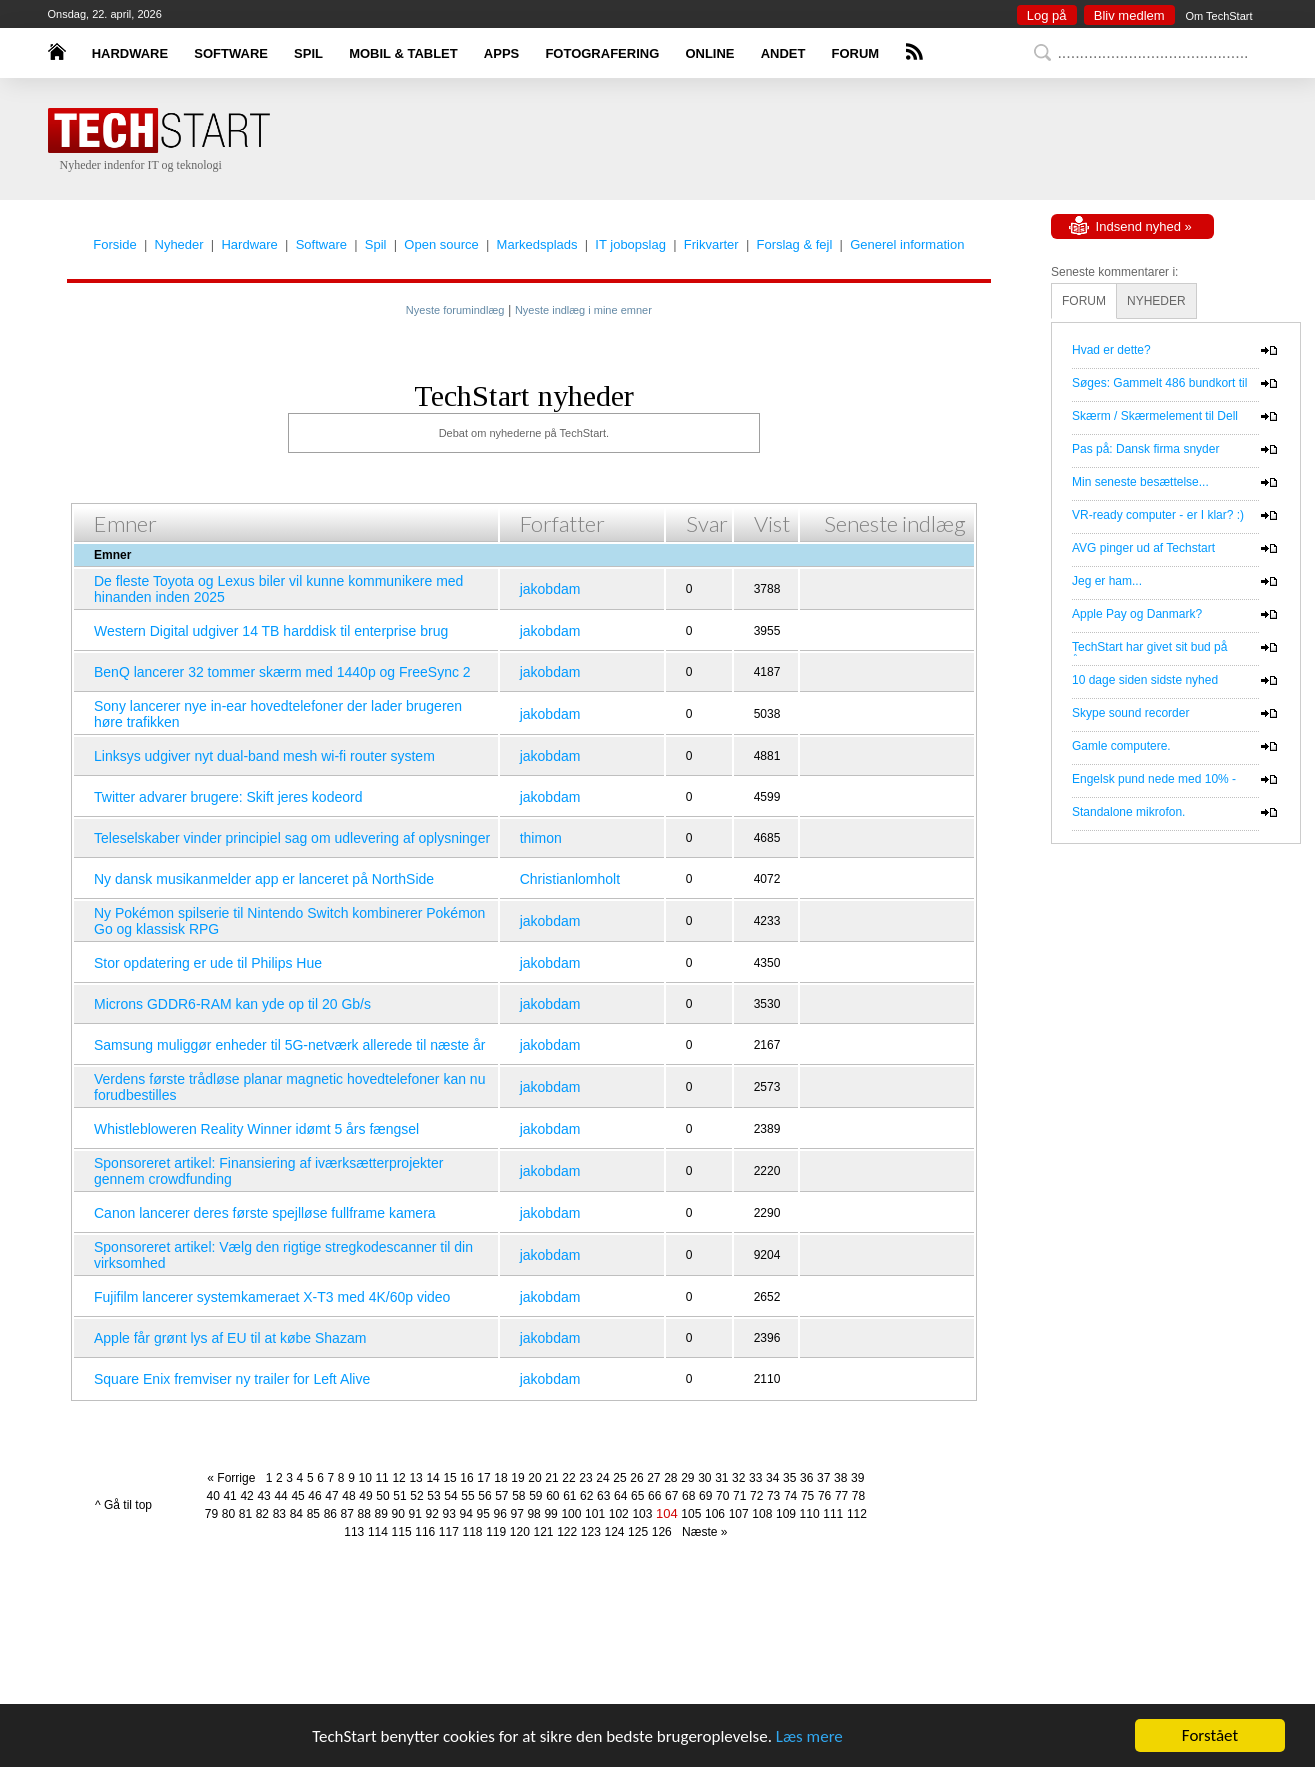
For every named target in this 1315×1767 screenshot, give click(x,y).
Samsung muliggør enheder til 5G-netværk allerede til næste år (289, 1045)
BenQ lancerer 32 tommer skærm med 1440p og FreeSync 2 (282, 672)
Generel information (907, 244)
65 (637, 1496)
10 (364, 1478)
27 (653, 1478)
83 (279, 1514)
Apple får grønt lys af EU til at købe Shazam (230, 1338)
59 (535, 1496)
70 (722, 1496)
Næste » (701, 1532)
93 (449, 1514)
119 (496, 1532)
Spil (376, 244)
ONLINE (709, 53)
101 (595, 1514)
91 (415, 1514)
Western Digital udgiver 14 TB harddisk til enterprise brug (271, 631)
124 (614, 1532)
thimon (541, 838)
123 (591, 1532)
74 (790, 1496)
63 (603, 1496)
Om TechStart (1218, 16)
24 (602, 1478)
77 (841, 1496)
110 (810, 1514)
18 (500, 1478)
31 (721, 1478)
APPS (501, 53)
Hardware (249, 244)
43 (263, 1496)
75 (807, 1496)
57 (501, 1496)
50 (382, 1496)
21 (551, 1478)
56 (484, 1496)
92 (432, 1514)
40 (212, 1496)
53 (433, 1496)
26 (636, 1478)
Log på (1047, 15)
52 (416, 1496)
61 (569, 1496)
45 (297, 1496)
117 (449, 1532)
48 (348, 1496)
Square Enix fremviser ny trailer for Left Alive (232, 1379)
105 (691, 1514)
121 (543, 1532)
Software (321, 244)
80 (228, 1514)
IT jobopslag (630, 244)
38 (840, 1478)
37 (823, 1478)
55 (467, 1496)
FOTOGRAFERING (602, 53)
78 (858, 1496)
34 (772, 1478)
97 (516, 1514)
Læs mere (809, 1736)
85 (313, 1514)
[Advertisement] (688, 140)
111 (833, 1514)
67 (671, 1496)
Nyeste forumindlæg (455, 310)
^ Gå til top (123, 1505)
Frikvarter (711, 244)
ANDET (783, 53)
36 (806, 1478)
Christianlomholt (570, 879)
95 (482, 1514)
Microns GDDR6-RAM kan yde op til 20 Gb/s (232, 1004)
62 (586, 1496)
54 (450, 1496)
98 (533, 1514)
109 (786, 1514)
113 (354, 1532)
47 (331, 1496)
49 (365, 1496)
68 (688, 1496)
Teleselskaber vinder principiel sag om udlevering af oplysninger (292, 838)
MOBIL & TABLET (403, 53)
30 (704, 1478)
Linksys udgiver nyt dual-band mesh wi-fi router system (264, 756)
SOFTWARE (231, 53)
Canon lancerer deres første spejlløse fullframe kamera (265, 1213)
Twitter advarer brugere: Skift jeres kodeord (228, 797)
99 (550, 1514)
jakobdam (550, 589)
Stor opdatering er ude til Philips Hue (208, 963)
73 (773, 1496)
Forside (114, 244)
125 (638, 1532)
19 (517, 1478)
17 (483, 1478)
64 (620, 1496)
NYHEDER (1156, 301)
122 (567, 1532)
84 (296, 1514)
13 (415, 1478)
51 (399, 1496)
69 (705, 1496)
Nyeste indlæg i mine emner (583, 310)
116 (425, 1532)
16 (466, 1478)
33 (755, 1478)
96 (499, 1514)
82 (262, 1514)
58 (518, 1496)
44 (280, 1496)
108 (762, 1514)
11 (381, 1478)
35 (789, 1478)
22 (568, 1478)
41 (229, 1496)
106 (715, 1514)
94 (466, 1514)
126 (662, 1532)
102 (619, 1514)
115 (402, 1532)
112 (857, 1514)
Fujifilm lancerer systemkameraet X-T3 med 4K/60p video (272, 1297)
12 (398, 1478)
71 (739, 1496)
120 (520, 1532)
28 (670, 1478)
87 (347, 1514)
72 (756, 1496)
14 (432, 1478)
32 (738, 1478)
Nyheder (179, 244)
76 (824, 1496)
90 (398, 1514)
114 (378, 1532)
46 (314, 1496)
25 (619, 1478)
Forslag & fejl (794, 244)
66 (654, 1496)
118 (473, 1532)
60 (552, 1496)
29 (687, 1478)
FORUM (856, 53)
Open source (441, 244)
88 (364, 1514)
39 (857, 1478)
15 (449, 1478)
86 (330, 1514)
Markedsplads (537, 244)
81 (245, 1514)
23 (585, 1478)
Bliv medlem (1129, 15)
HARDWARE (130, 53)
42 (246, 1496)
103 (642, 1514)
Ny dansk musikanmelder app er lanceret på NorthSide (264, 879)
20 (534, 1478)
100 (571, 1514)
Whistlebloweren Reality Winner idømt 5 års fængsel (256, 1129)
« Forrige (234, 1478)
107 (739, 1514)
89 (381, 1514)
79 (211, 1514)
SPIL (308, 53)
